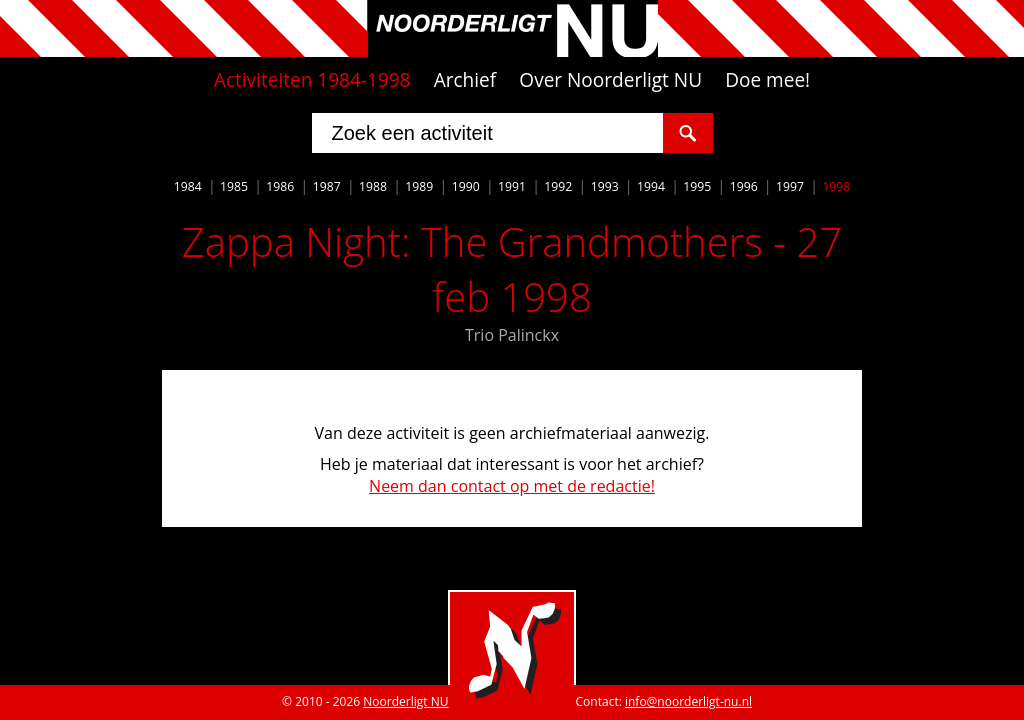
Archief (465, 80)
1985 (234, 186)
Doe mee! (767, 80)
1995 (697, 186)
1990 (466, 186)
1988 (373, 186)
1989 (419, 186)
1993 (605, 186)
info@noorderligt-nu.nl (688, 701)
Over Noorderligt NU (610, 80)
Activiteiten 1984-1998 (312, 80)
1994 (651, 186)
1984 (188, 186)
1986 (280, 186)
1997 (790, 186)
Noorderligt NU (405, 701)
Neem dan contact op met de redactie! (512, 486)
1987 (327, 186)
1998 (836, 186)
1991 (512, 186)
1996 (744, 186)
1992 (558, 186)
